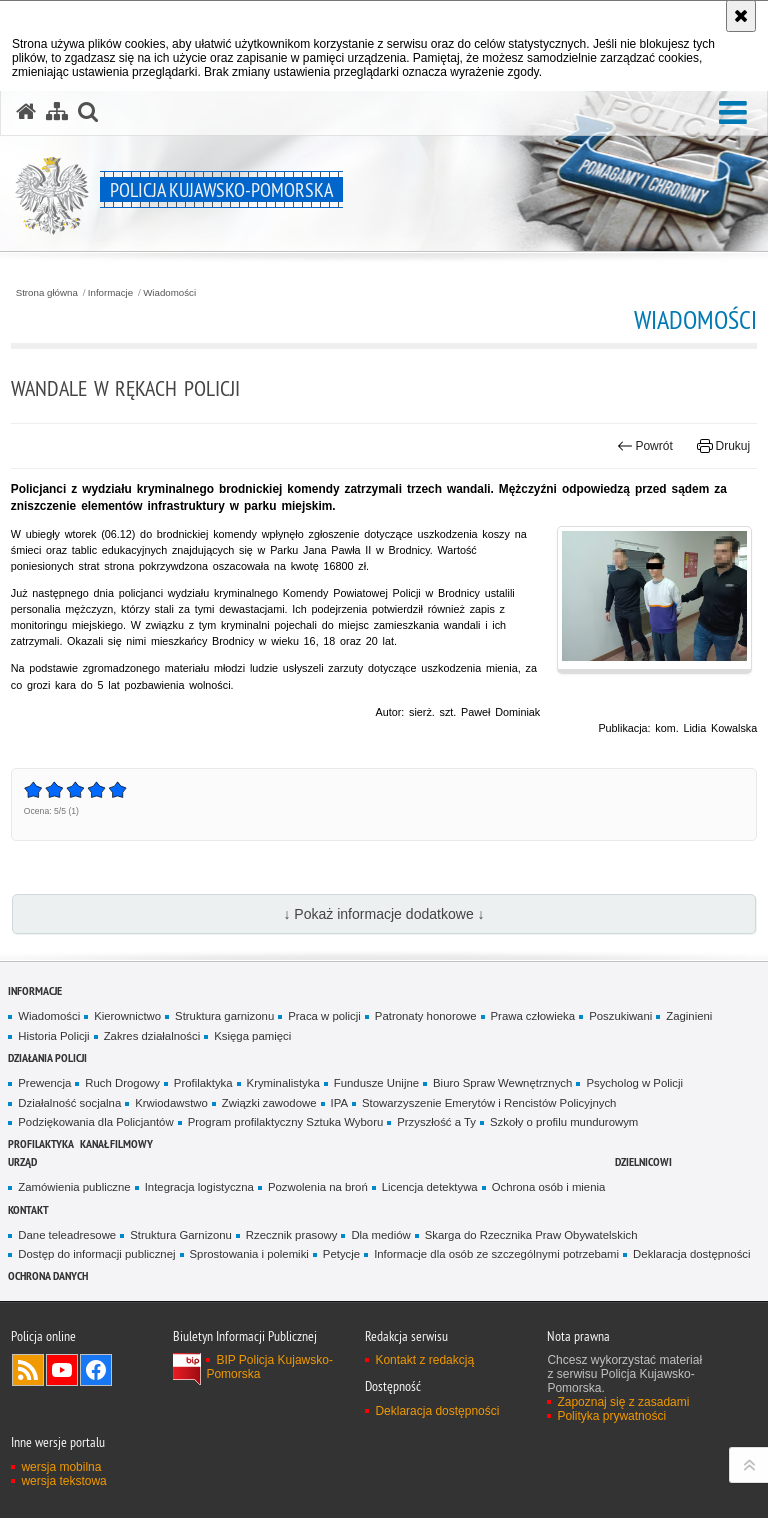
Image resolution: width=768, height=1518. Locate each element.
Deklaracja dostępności (691, 1254)
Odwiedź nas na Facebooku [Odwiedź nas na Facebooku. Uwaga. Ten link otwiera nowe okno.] (96, 1370)
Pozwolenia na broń (318, 1187)
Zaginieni (689, 1016)
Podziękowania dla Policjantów (95, 1122)
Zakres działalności (152, 1036)
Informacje (110, 293)
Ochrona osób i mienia (549, 1187)
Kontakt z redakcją (424, 1360)
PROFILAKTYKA (41, 1143)
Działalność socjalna (69, 1103)
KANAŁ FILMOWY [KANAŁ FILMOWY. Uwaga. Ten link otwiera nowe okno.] (116, 1143)
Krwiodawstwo (171, 1103)
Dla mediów (380, 1235)
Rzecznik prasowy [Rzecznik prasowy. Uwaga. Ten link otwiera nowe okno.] (292, 1235)
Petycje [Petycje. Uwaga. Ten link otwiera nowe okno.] (341, 1254)
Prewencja (44, 1083)
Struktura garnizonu (224, 1016)
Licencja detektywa (430, 1187)
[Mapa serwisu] (57, 112)
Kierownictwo (127, 1016)
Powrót (645, 446)
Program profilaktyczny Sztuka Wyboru (286, 1122)
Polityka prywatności (611, 1416)
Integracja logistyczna (199, 1187)
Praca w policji (324, 1016)
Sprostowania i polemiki (249, 1254)
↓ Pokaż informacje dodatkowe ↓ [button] (383, 914)
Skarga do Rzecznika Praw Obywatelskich (531, 1235)
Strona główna (47, 293)
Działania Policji (47, 1057)
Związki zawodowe (269, 1103)
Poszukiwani (620, 1016)
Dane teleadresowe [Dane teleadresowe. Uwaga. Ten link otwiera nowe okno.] (67, 1235)
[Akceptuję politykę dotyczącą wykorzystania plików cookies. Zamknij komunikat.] (741, 16)
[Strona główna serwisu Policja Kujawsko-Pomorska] (26, 112)
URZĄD (22, 1161)
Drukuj (723, 446)
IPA (339, 1103)
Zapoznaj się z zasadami (623, 1402)
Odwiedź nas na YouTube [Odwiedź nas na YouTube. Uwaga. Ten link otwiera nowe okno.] (62, 1370)
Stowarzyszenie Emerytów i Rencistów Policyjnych (489, 1103)
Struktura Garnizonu (181, 1235)
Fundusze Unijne (376, 1083)
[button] (733, 113)
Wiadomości (169, 293)
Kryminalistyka (283, 1083)
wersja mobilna (61, 1467)
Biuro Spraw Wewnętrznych (502, 1083)
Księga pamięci (252, 1036)
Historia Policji (53, 1036)
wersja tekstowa (63, 1481)
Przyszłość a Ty (436, 1122)
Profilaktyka (203, 1083)
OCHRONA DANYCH (48, 1275)
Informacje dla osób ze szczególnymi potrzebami (496, 1254)
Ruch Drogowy (122, 1083)
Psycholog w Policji (634, 1083)
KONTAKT (28, 1209)
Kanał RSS (28, 1370)
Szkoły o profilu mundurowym (564, 1122)
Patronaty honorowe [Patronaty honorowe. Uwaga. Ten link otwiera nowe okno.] (426, 1016)
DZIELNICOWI (643, 1161)
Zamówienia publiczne (74, 1187)
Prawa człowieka (533, 1016)
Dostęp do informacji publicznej (96, 1254)
